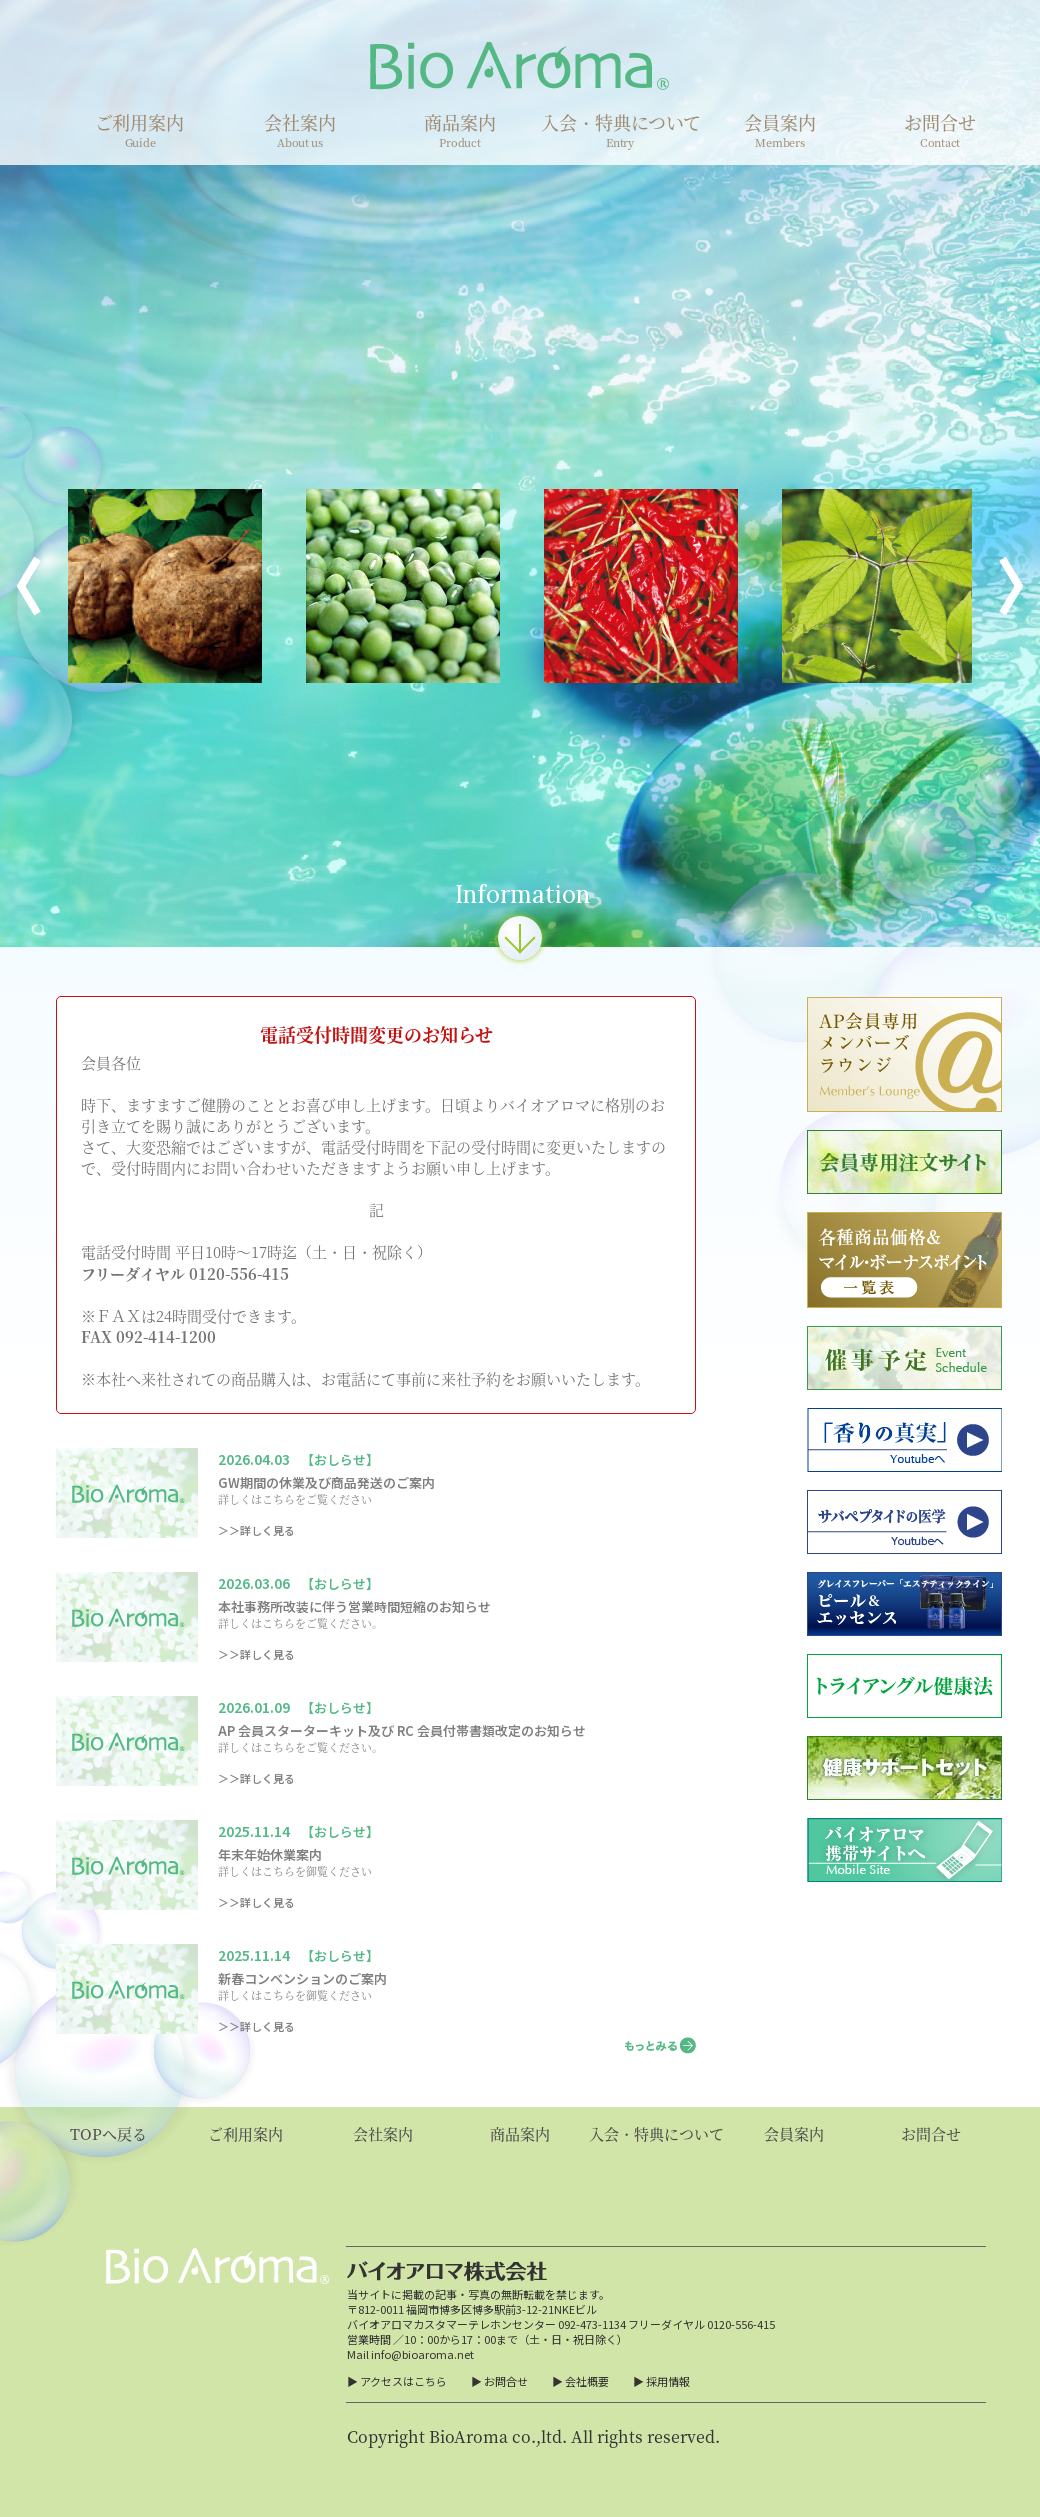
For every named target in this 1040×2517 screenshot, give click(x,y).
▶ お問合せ (499, 2381)
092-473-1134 (592, 2324)
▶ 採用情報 (661, 2381)
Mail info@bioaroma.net (410, 2354)
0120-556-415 (741, 2324)
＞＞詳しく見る (256, 1530)
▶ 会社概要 (580, 2381)
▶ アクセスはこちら (397, 2381)
